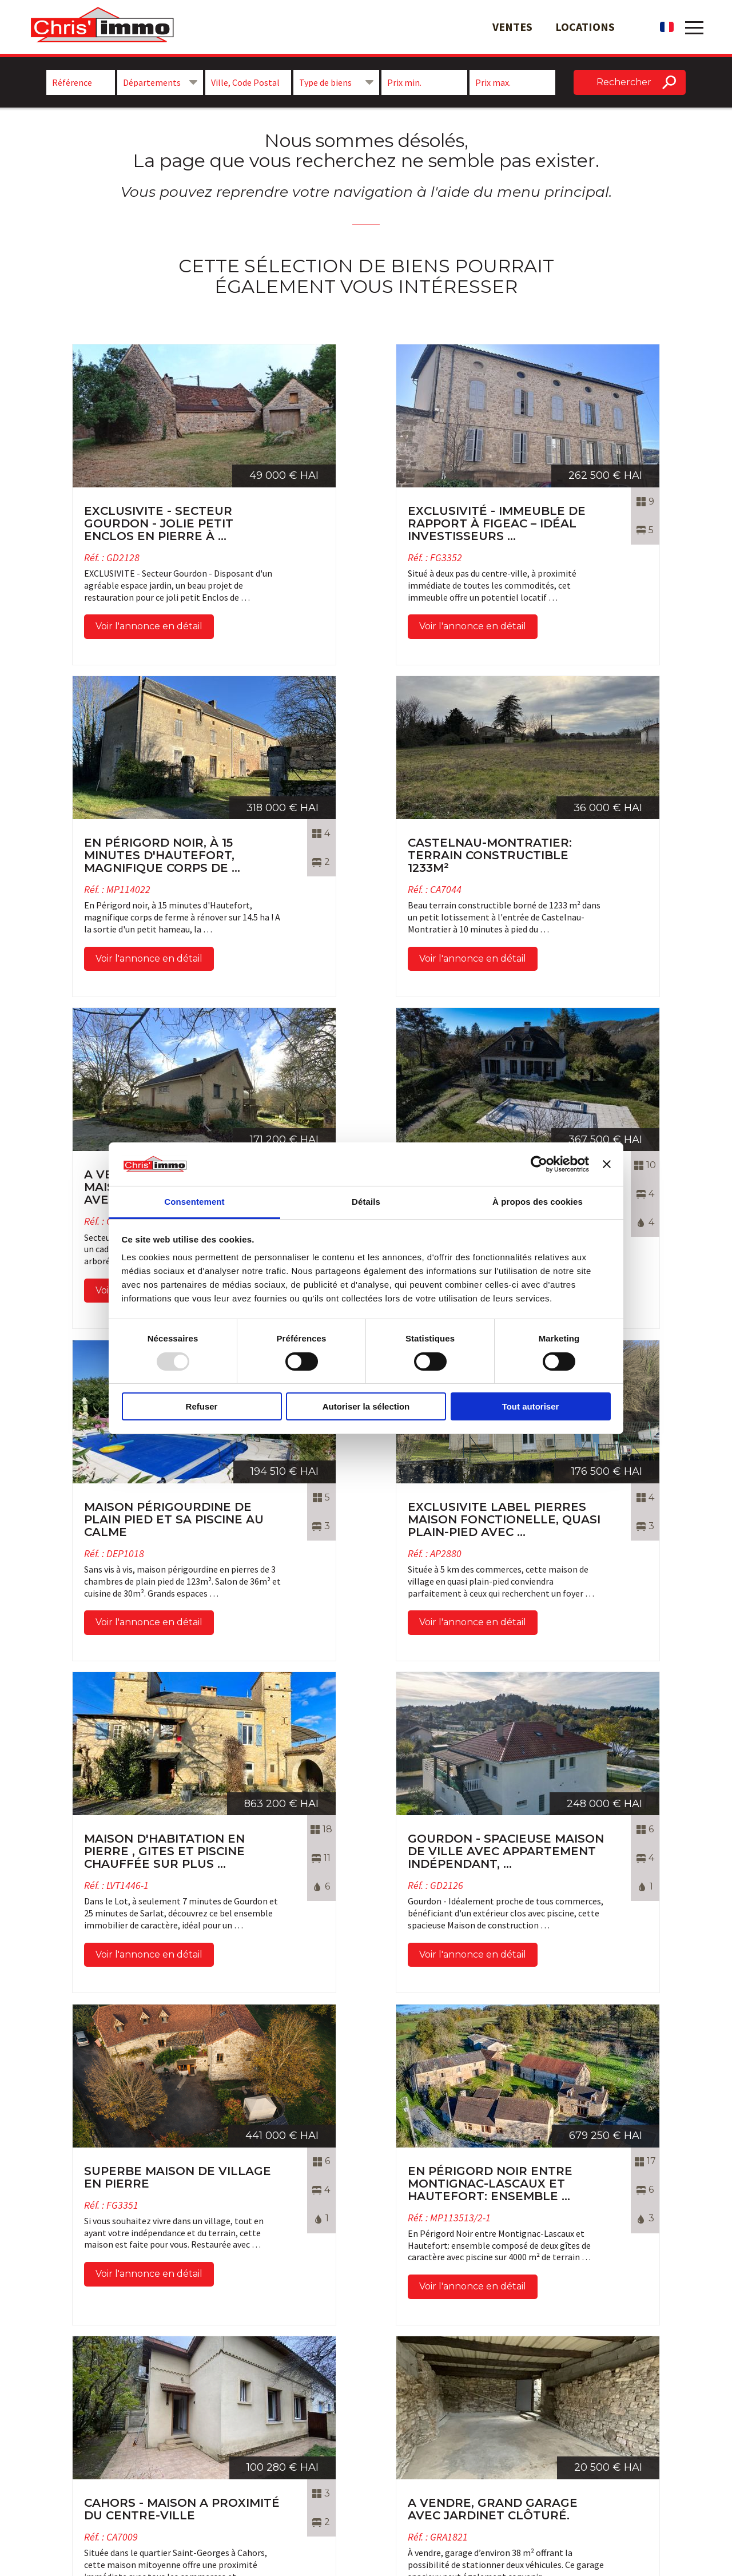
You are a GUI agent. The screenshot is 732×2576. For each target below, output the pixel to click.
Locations (585, 26)
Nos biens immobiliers (421, 2415)
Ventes (512, 26)
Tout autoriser (530, 1406)
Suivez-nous (258, 2416)
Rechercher (623, 82)
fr (666, 27)
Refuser (202, 1406)
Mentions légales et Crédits (431, 2453)
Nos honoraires (407, 2440)
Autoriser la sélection (366, 1406)
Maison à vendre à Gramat (608, 2415)
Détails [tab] (366, 1201)
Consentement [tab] (194, 1201)
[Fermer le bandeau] (607, 1164)
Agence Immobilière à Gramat (616, 2428)
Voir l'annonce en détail (94, 618)
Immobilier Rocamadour (606, 2440)
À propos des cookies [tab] (537, 1201)
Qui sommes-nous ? (415, 2428)
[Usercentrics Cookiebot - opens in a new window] (539, 1164)
